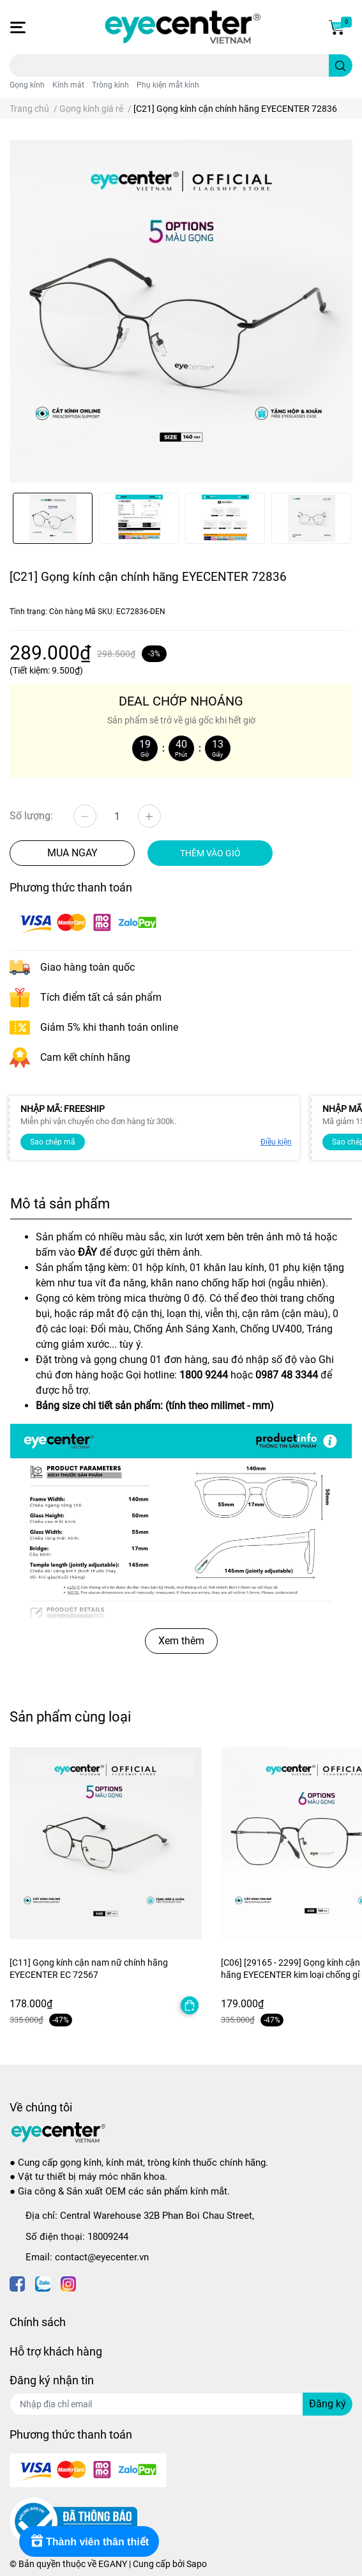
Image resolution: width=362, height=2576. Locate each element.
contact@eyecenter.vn (102, 2257)
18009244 (107, 2236)
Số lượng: (31, 816)
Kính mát (68, 85)
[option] (53, 518)
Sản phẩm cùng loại (70, 1716)
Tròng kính (110, 85)
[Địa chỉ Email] (181, 2404)
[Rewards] (89, 2541)
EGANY (112, 2564)
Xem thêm (181, 1641)
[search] (340, 65)
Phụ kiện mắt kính (168, 85)
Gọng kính (27, 85)
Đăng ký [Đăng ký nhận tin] (327, 2404)
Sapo (196, 2564)
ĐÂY (87, 1252)
